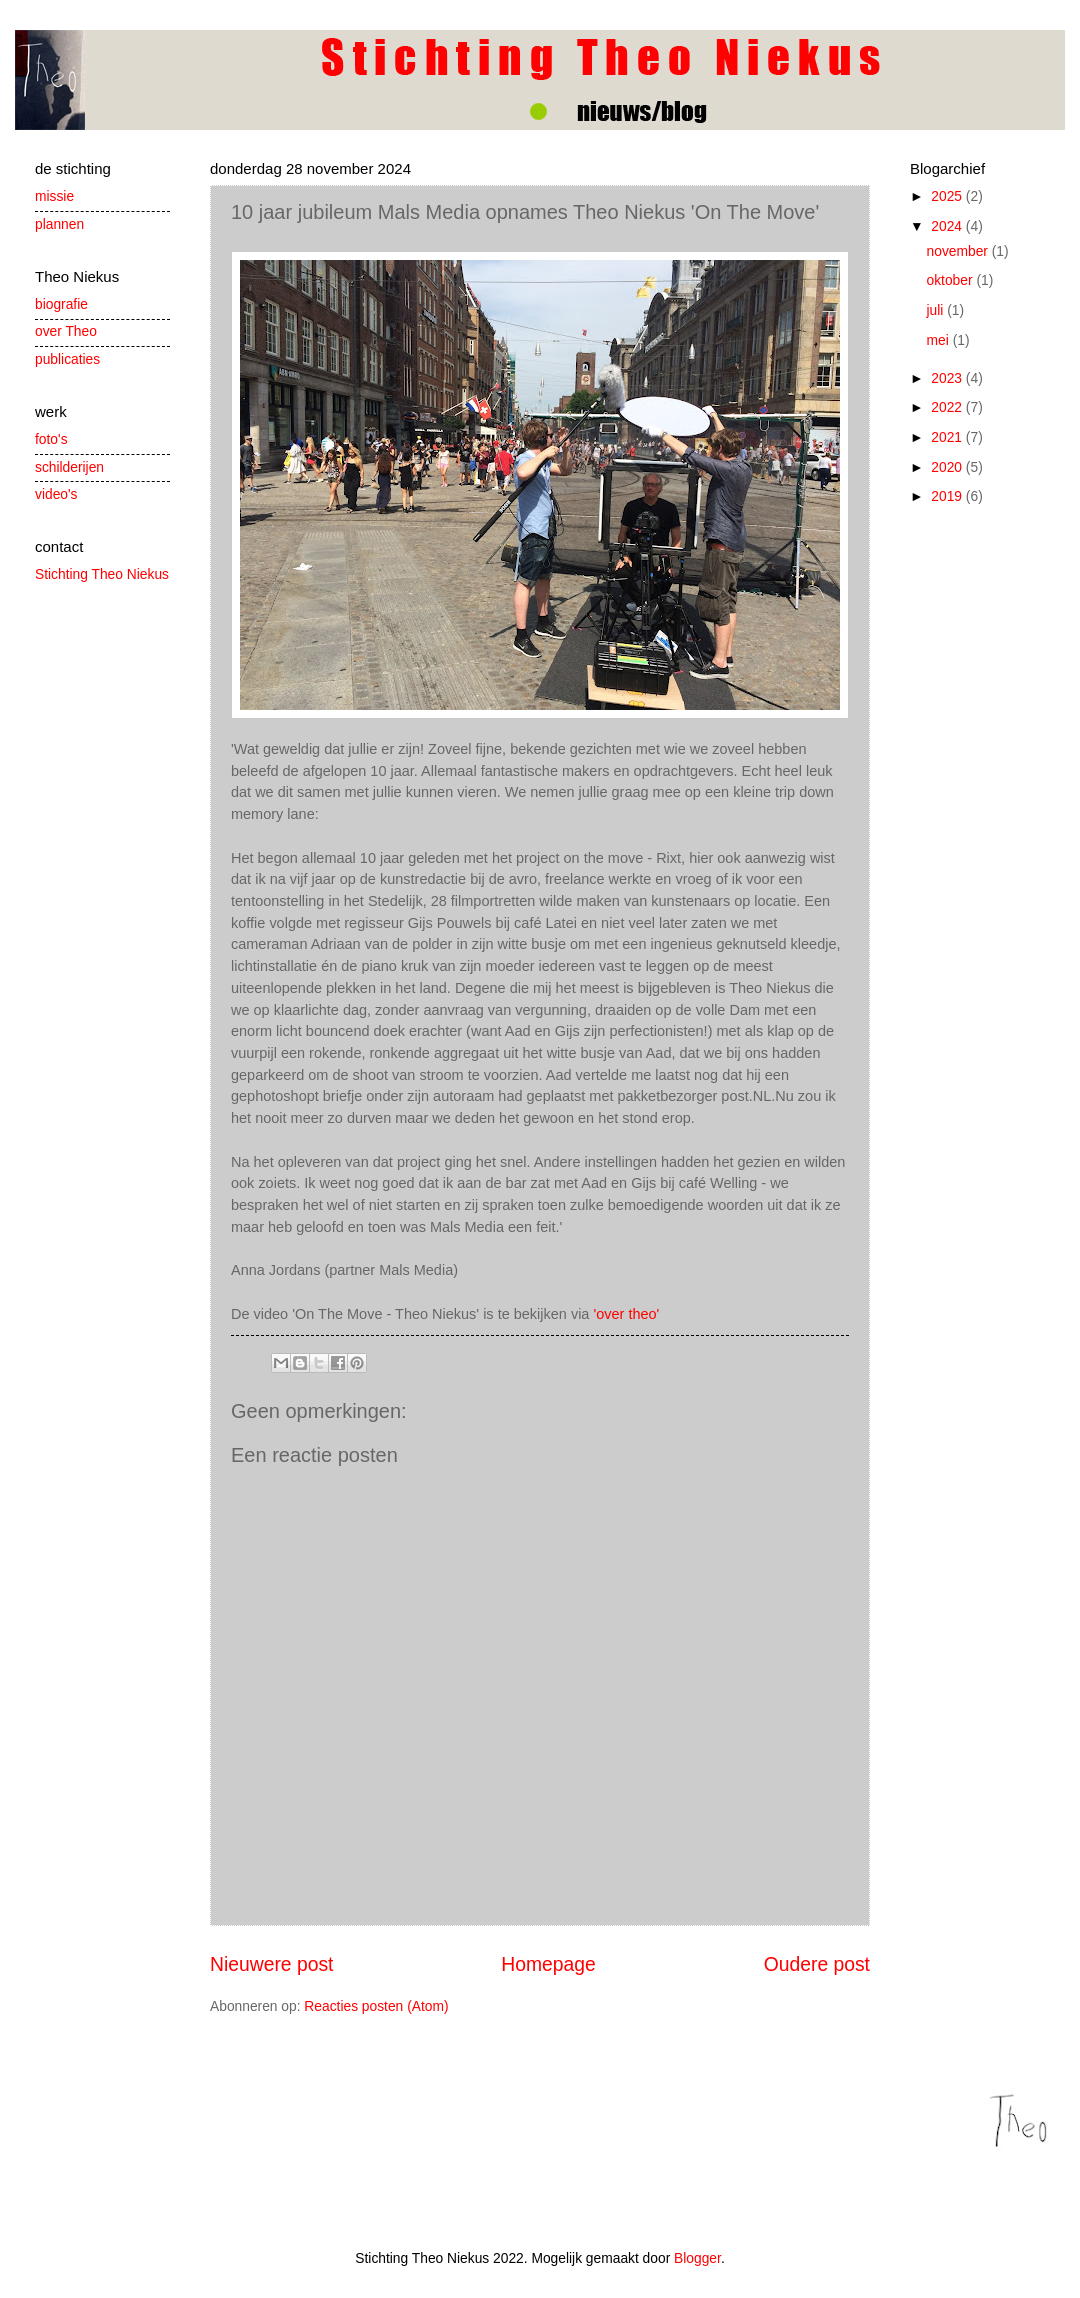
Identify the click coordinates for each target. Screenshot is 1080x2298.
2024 (948, 226)
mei (940, 340)
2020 (948, 467)
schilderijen (69, 467)
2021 (948, 437)
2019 (948, 496)
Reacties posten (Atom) (376, 2006)
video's (56, 494)
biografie (61, 304)
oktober (952, 280)
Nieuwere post (271, 1964)
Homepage (548, 1964)
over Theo (66, 331)
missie (54, 196)
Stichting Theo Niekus (102, 574)
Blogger (697, 2258)
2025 (948, 196)
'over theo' (626, 1314)
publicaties (67, 359)
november (959, 251)
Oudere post (817, 1964)
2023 (948, 378)
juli (937, 310)
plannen (59, 224)
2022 (948, 407)
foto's (51, 439)
